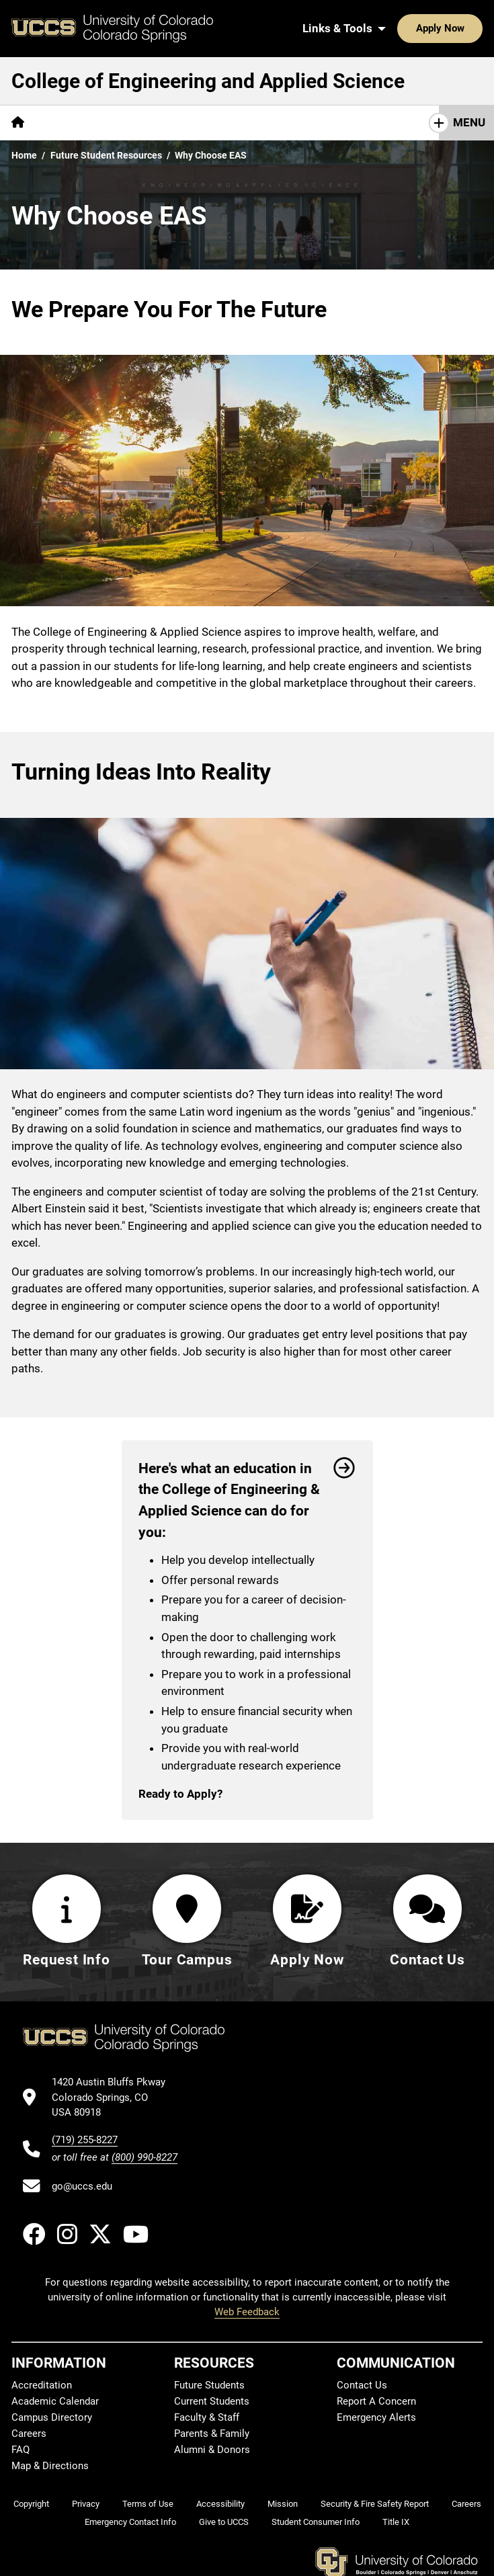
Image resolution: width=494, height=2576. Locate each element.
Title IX (395, 2522)
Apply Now (398, 28)
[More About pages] (73, 123)
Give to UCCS (224, 2522)
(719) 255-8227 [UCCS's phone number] (85, 2140)
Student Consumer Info (316, 2522)
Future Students (209, 2385)
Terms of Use (147, 2504)
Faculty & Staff (206, 2417)
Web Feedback (247, 2312)
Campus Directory (51, 2417)
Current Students (211, 2401)
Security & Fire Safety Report (375, 2504)
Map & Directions (50, 2466)
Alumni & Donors (212, 2450)
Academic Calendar (55, 2401)
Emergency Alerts (376, 2417)
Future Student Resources (106, 155)
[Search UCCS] (468, 28)
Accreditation (41, 2385)
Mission (282, 2504)
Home (24, 155)
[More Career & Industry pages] (276, 123)
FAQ (20, 2450)
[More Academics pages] (160, 123)
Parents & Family (211, 2433)
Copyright (31, 2504)
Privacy (85, 2504)
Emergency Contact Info (130, 2522)
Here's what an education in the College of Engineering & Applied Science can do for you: (247, 1499)
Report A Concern (376, 2401)
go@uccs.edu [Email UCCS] (82, 2186)
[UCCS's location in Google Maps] (114, 2097)
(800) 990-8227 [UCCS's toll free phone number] (144, 2157)
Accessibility (220, 2504)
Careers (28, 2433)
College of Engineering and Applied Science (208, 81)
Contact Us (362, 2385)
